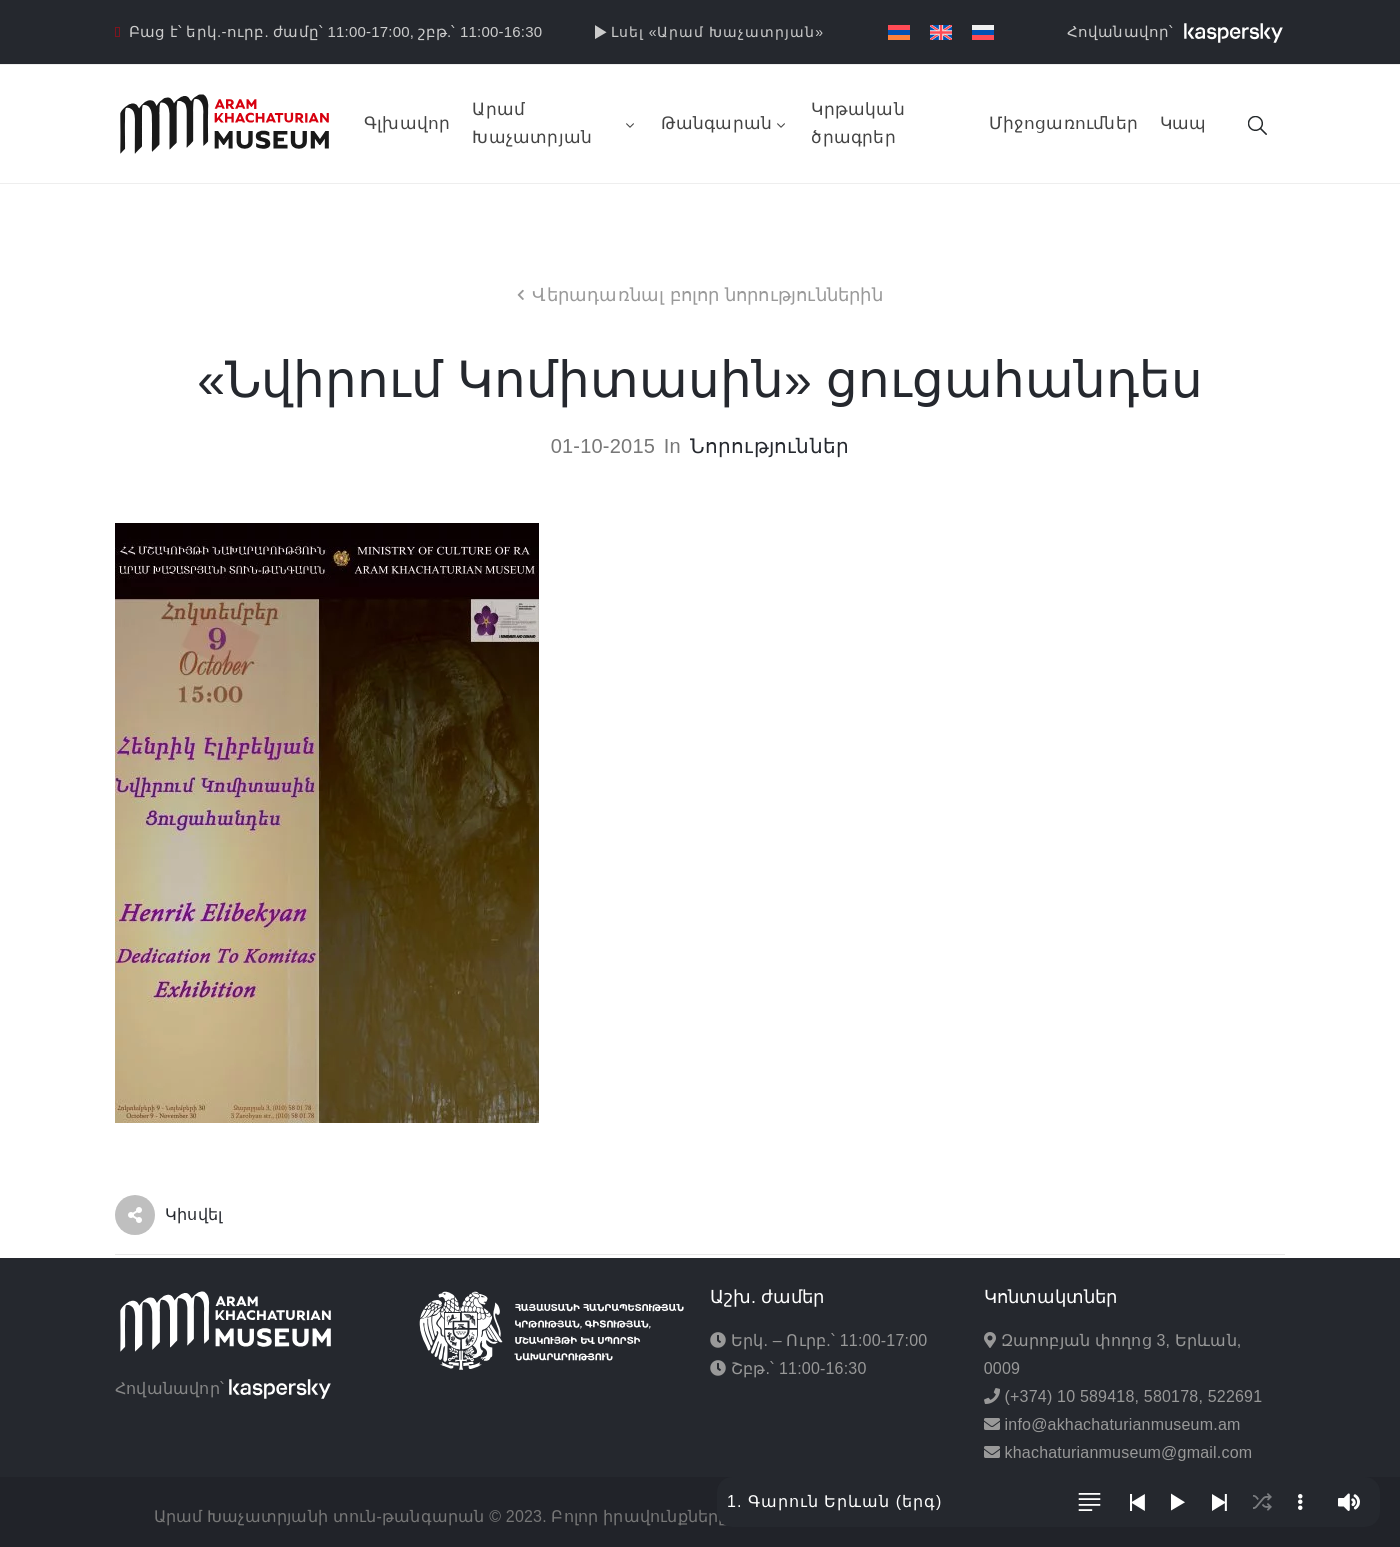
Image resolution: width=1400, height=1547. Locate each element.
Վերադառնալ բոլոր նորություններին (707, 295)
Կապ (1183, 123)
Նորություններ (770, 446)
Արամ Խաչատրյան (555, 123)
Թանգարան (725, 123)
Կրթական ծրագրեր (857, 123)
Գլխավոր (407, 123)
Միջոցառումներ (1063, 123)
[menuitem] (899, 32)
